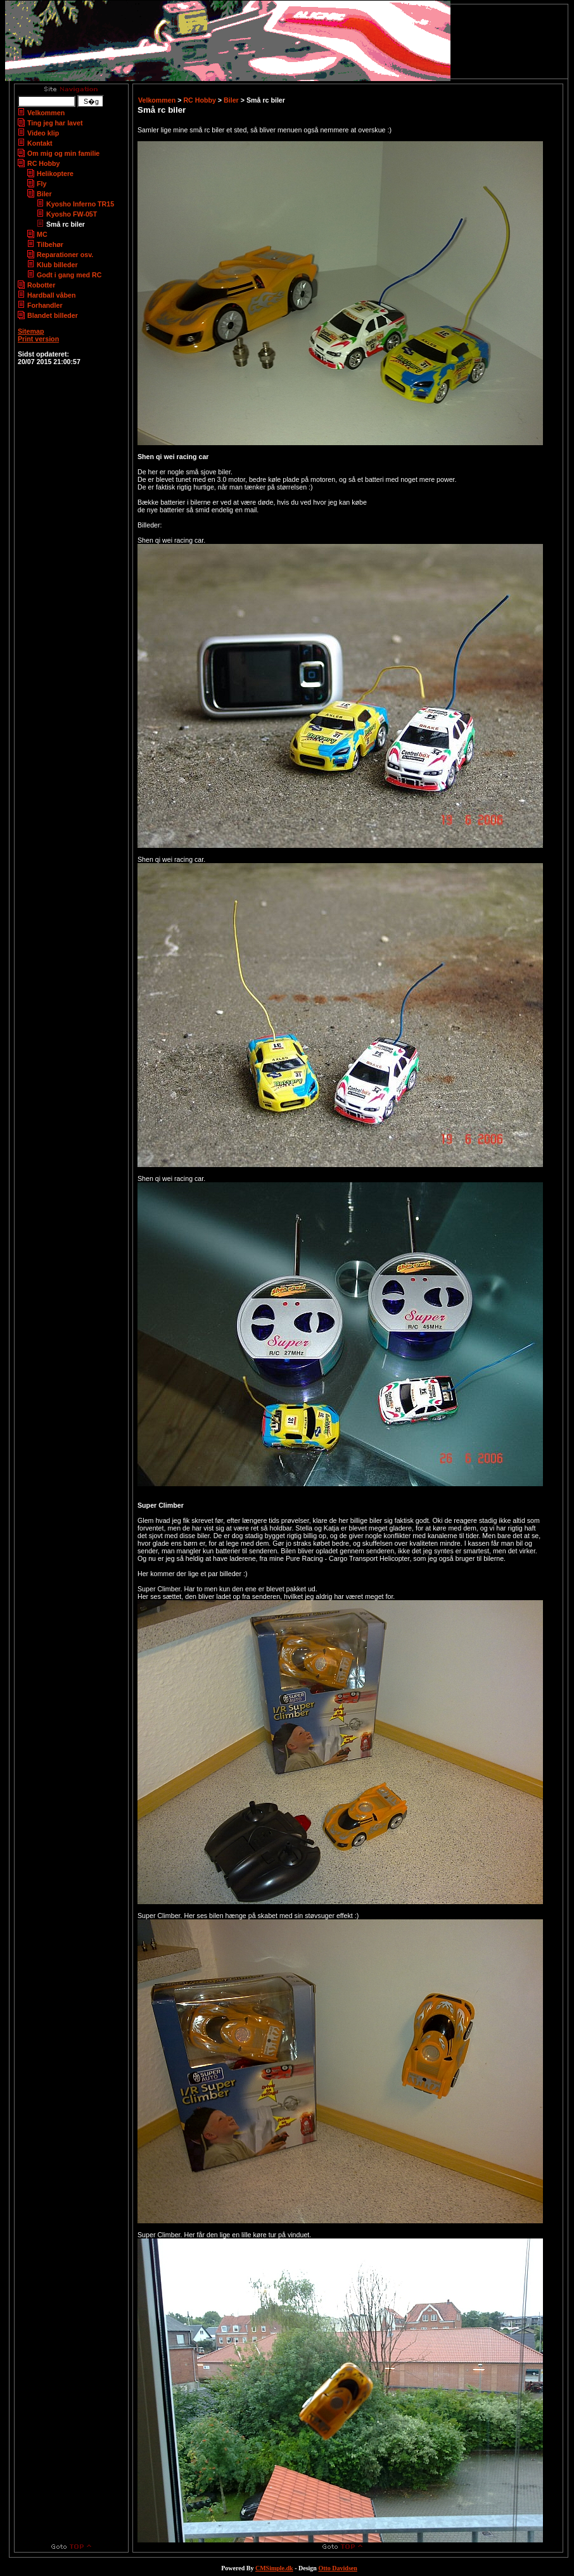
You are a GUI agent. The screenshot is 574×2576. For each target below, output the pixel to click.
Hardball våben (51, 295)
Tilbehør (50, 244)
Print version (38, 339)
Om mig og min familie (63, 153)
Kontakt (40, 143)
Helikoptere (55, 173)
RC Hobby (43, 163)
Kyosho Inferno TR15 (80, 204)
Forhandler (45, 305)
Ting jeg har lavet (54, 123)
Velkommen (46, 113)
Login (26, 346)
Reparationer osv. (65, 254)
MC (42, 234)
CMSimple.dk (274, 2568)
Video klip (43, 133)
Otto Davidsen (337, 2568)
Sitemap (31, 331)
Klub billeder (57, 264)
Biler (44, 194)
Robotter (41, 285)
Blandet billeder (52, 315)
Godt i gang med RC (69, 275)
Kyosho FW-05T (71, 214)
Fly (41, 183)
